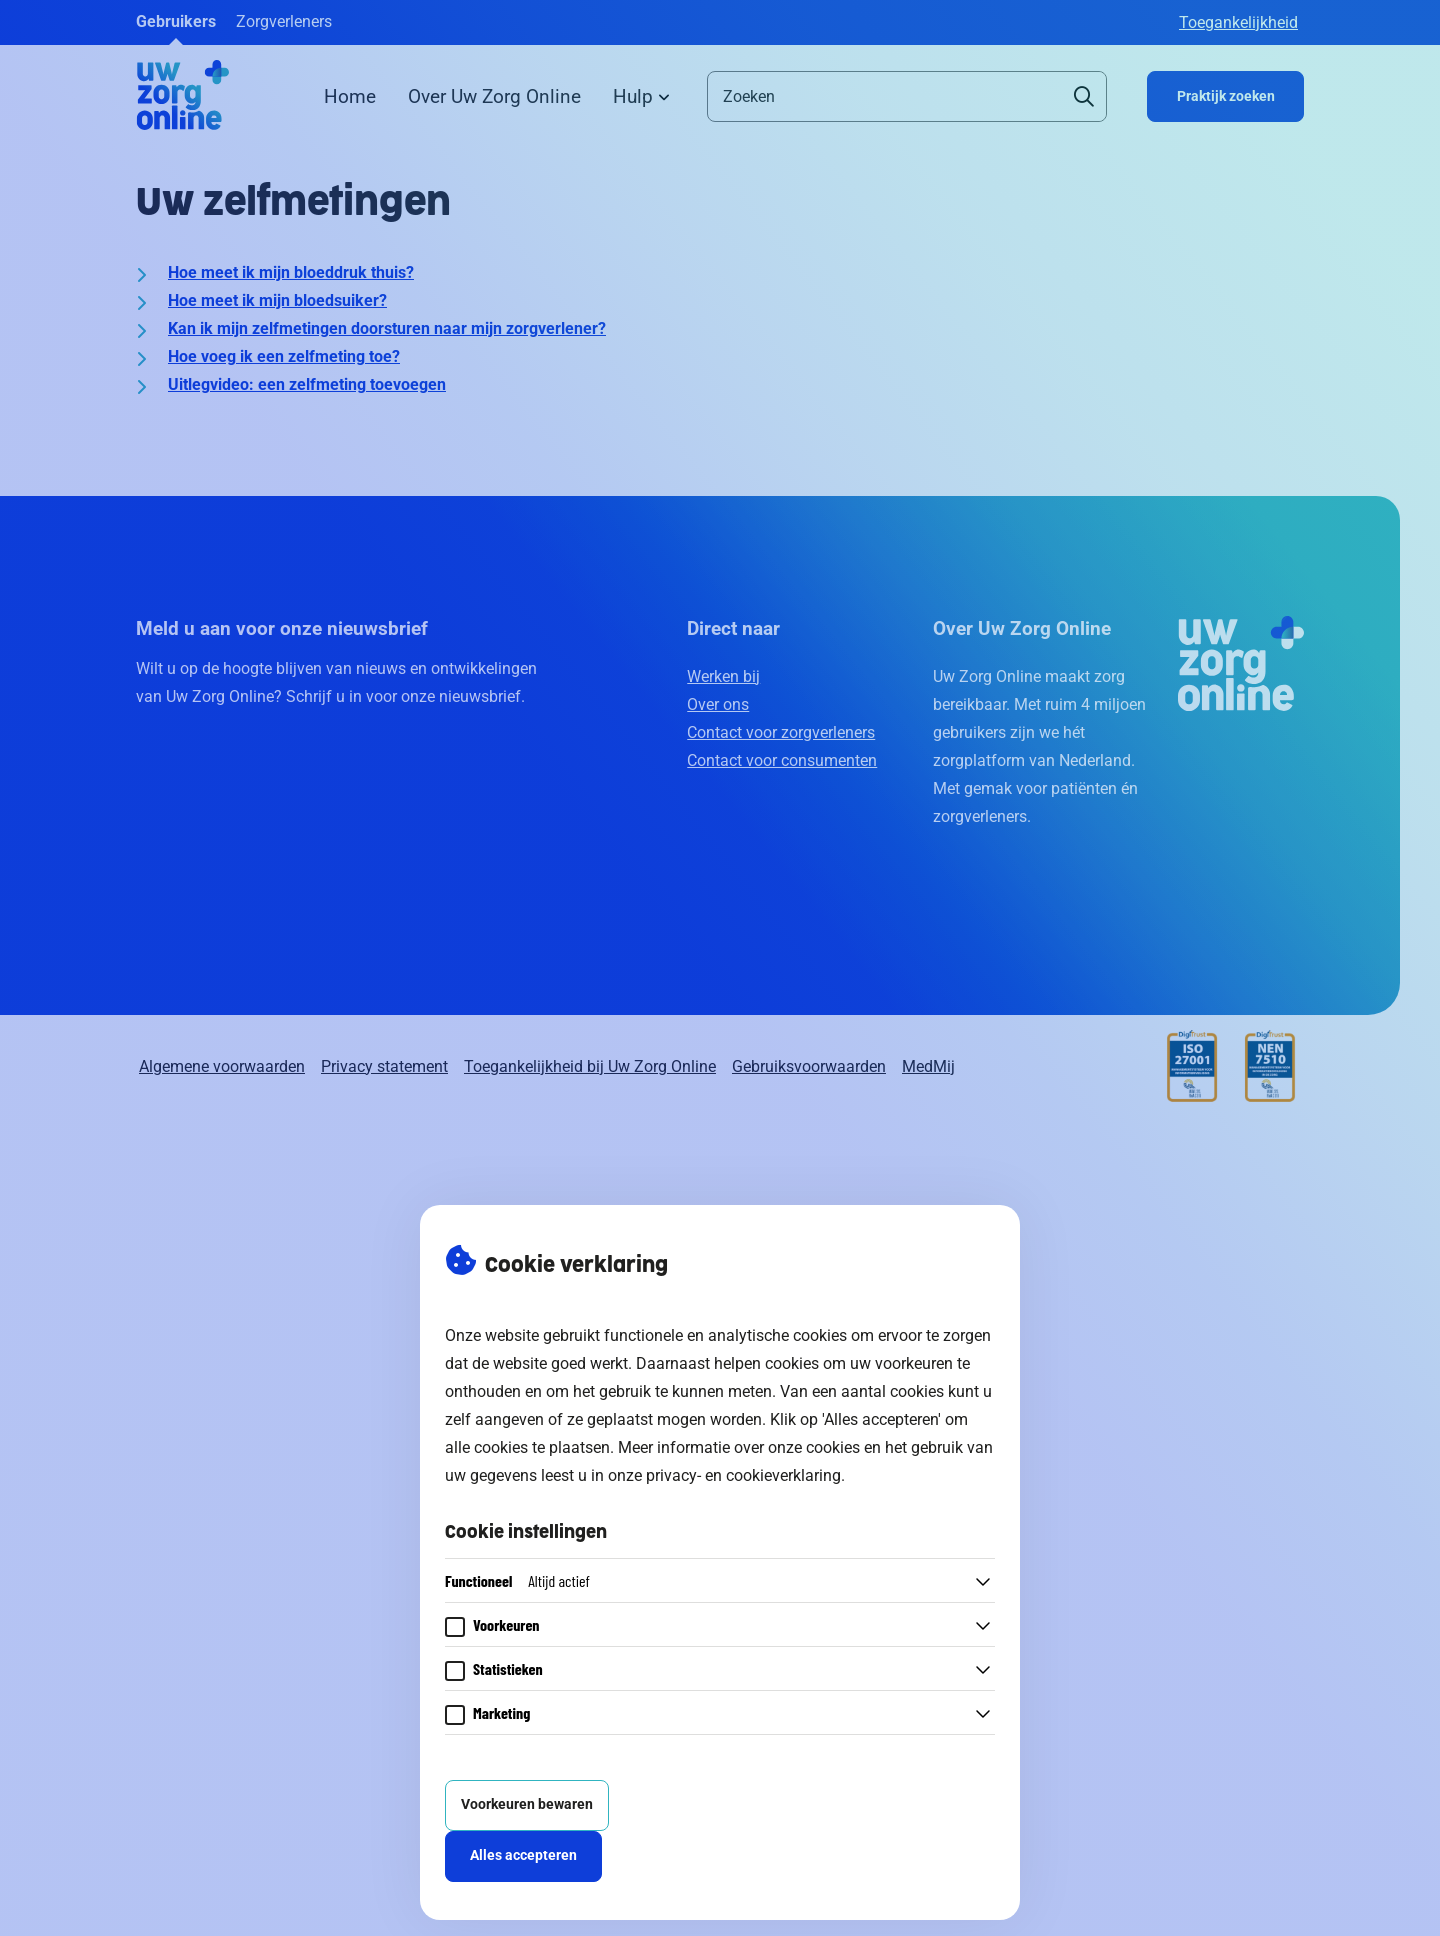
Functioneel (517, 1580)
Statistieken (508, 1668)
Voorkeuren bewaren (527, 1804)
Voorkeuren (506, 1624)
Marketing (501, 1712)
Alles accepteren (523, 1855)
